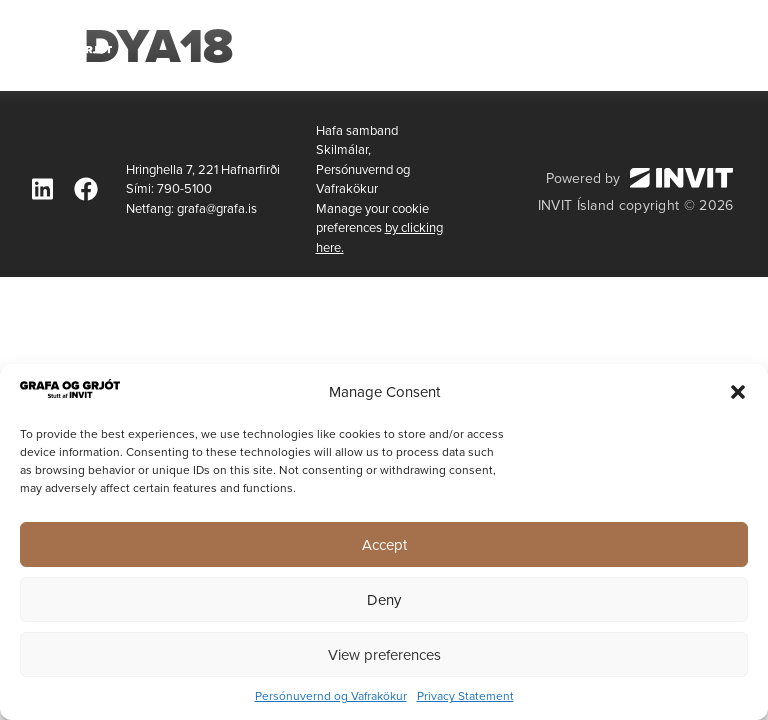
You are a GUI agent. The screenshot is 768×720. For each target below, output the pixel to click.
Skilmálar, (343, 149)
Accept (384, 545)
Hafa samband (357, 130)
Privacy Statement (465, 696)
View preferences (384, 655)
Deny (384, 600)
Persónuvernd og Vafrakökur (331, 696)
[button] (738, 392)
